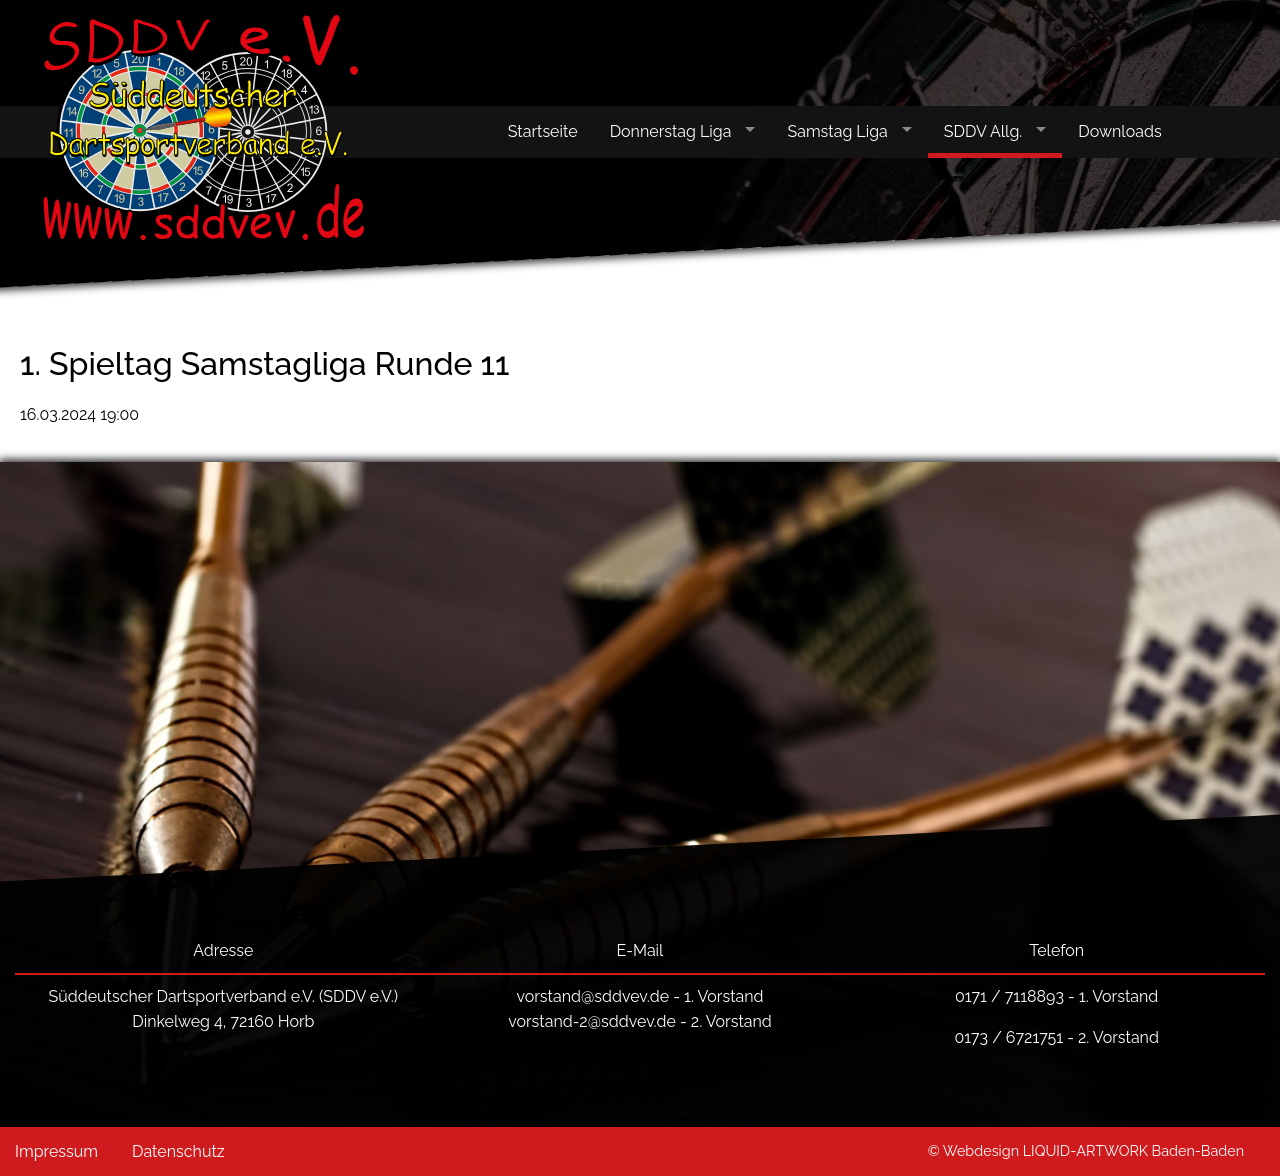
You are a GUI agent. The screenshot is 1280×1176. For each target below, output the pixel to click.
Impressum (56, 1151)
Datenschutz (178, 1151)
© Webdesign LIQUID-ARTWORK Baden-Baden (1086, 1150)
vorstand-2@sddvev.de (592, 1021)
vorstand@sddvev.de (592, 996)
